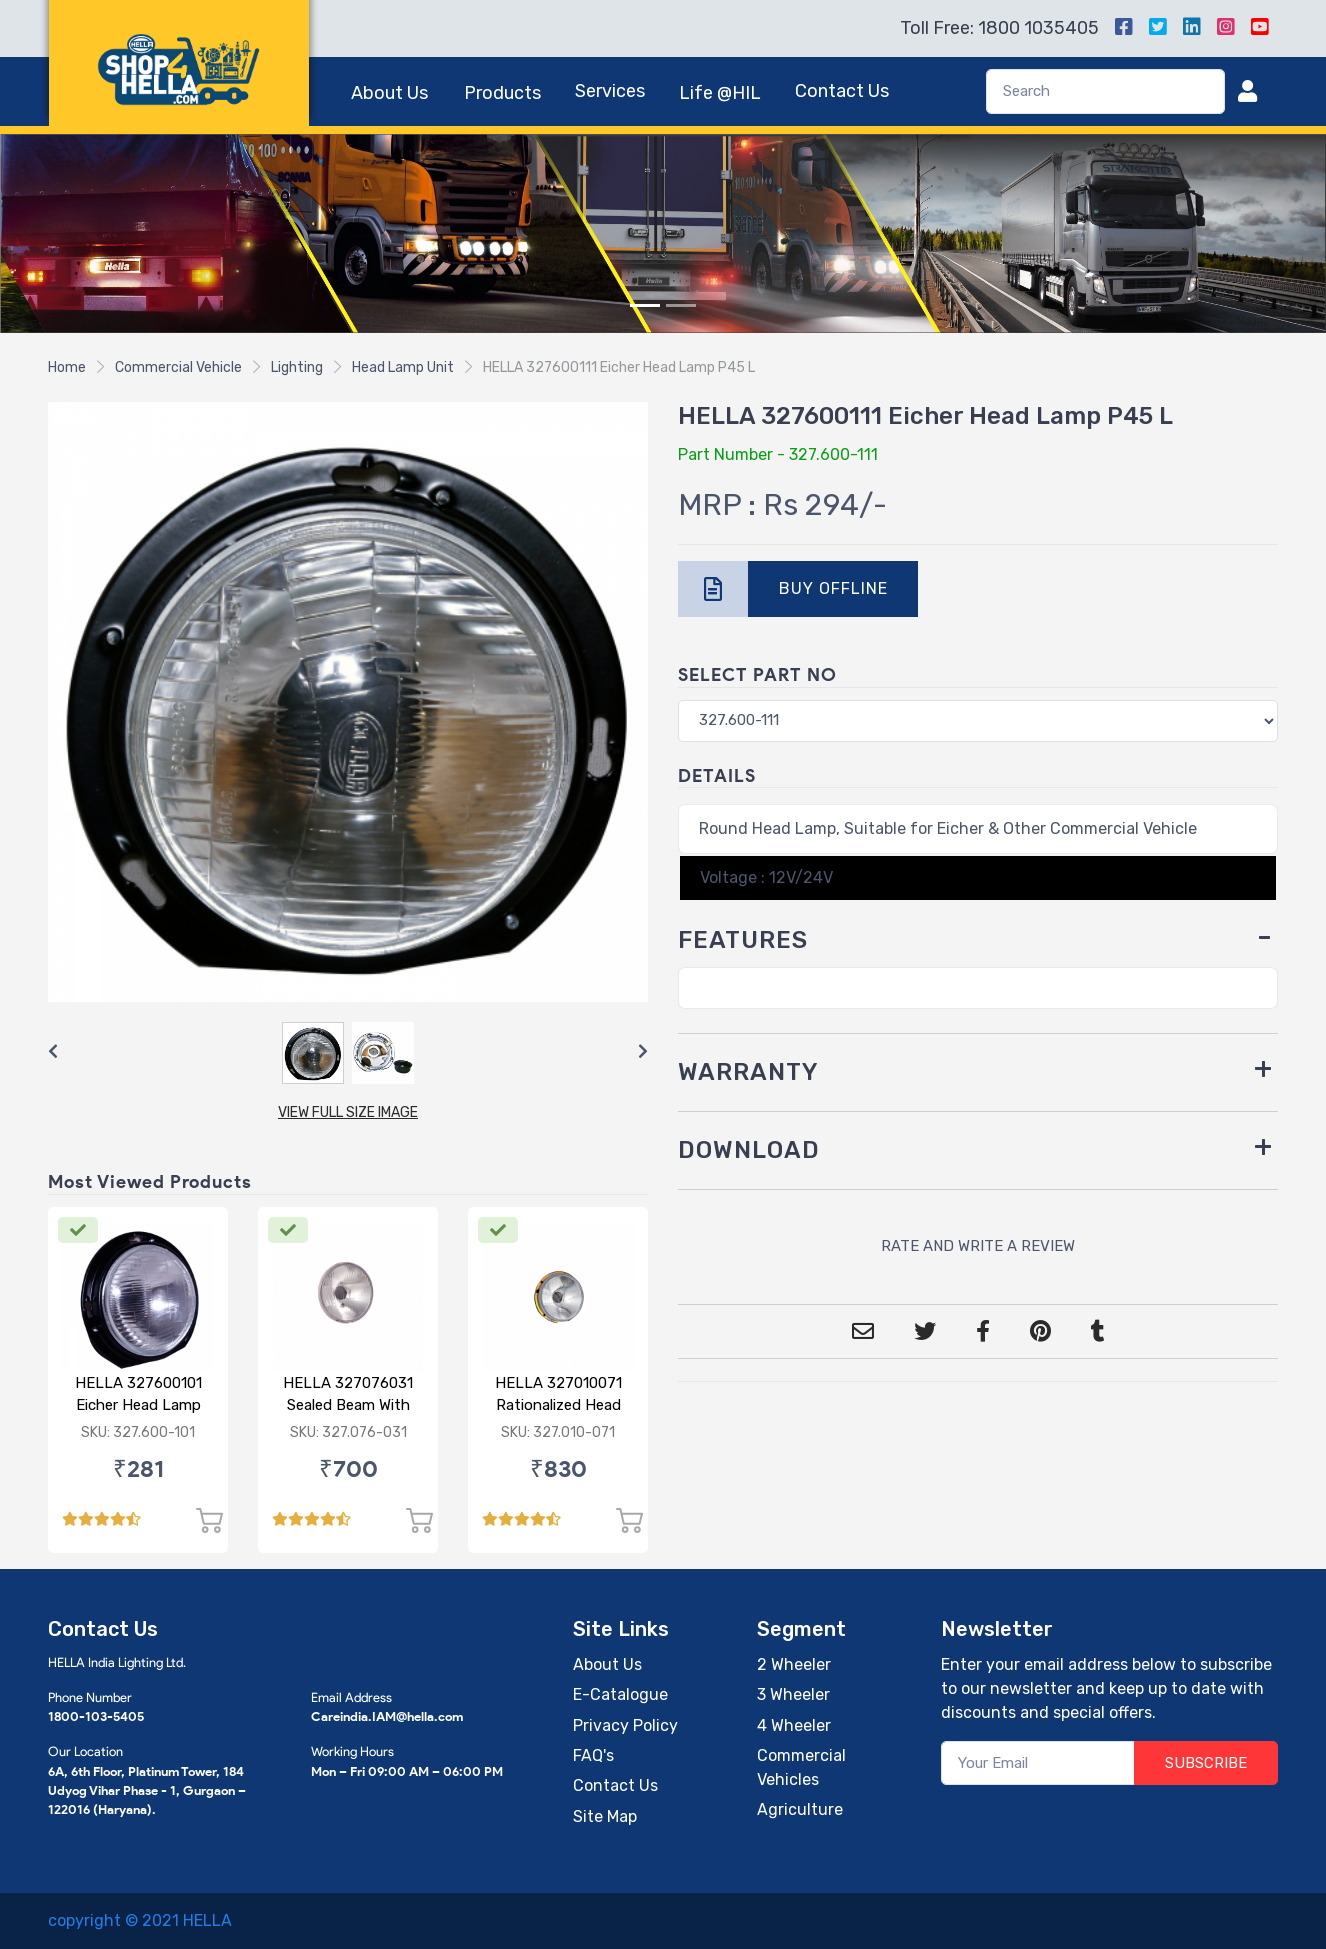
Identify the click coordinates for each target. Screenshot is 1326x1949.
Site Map (605, 1816)
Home (67, 367)
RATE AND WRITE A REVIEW (978, 1246)
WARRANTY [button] (748, 1072)
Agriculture (800, 1809)
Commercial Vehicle (178, 367)
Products (502, 93)
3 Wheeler (793, 1694)
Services (610, 91)
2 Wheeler (794, 1664)
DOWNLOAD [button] (749, 1150)
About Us (389, 93)
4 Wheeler (794, 1725)
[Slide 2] (681, 305)
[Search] (1105, 91)
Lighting (297, 367)
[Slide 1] (645, 305)
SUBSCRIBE (1206, 1763)
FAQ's (593, 1755)
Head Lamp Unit (403, 367)
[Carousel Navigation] (348, 1052)
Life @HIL (720, 93)
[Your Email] (1038, 1763)
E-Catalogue (620, 1694)
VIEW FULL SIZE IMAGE (348, 1112)
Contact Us (842, 91)
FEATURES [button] (743, 940)
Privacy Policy (625, 1725)
